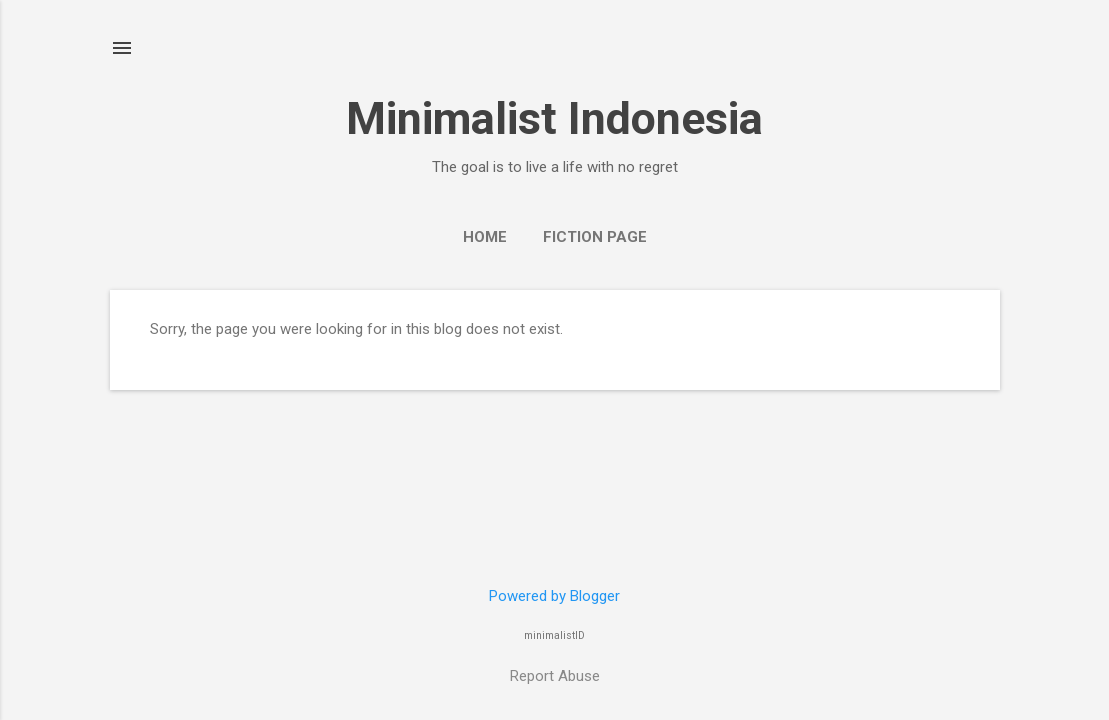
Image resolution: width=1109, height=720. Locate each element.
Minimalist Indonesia (554, 118)
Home (485, 237)
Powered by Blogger (554, 596)
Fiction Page (595, 237)
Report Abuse (555, 676)
